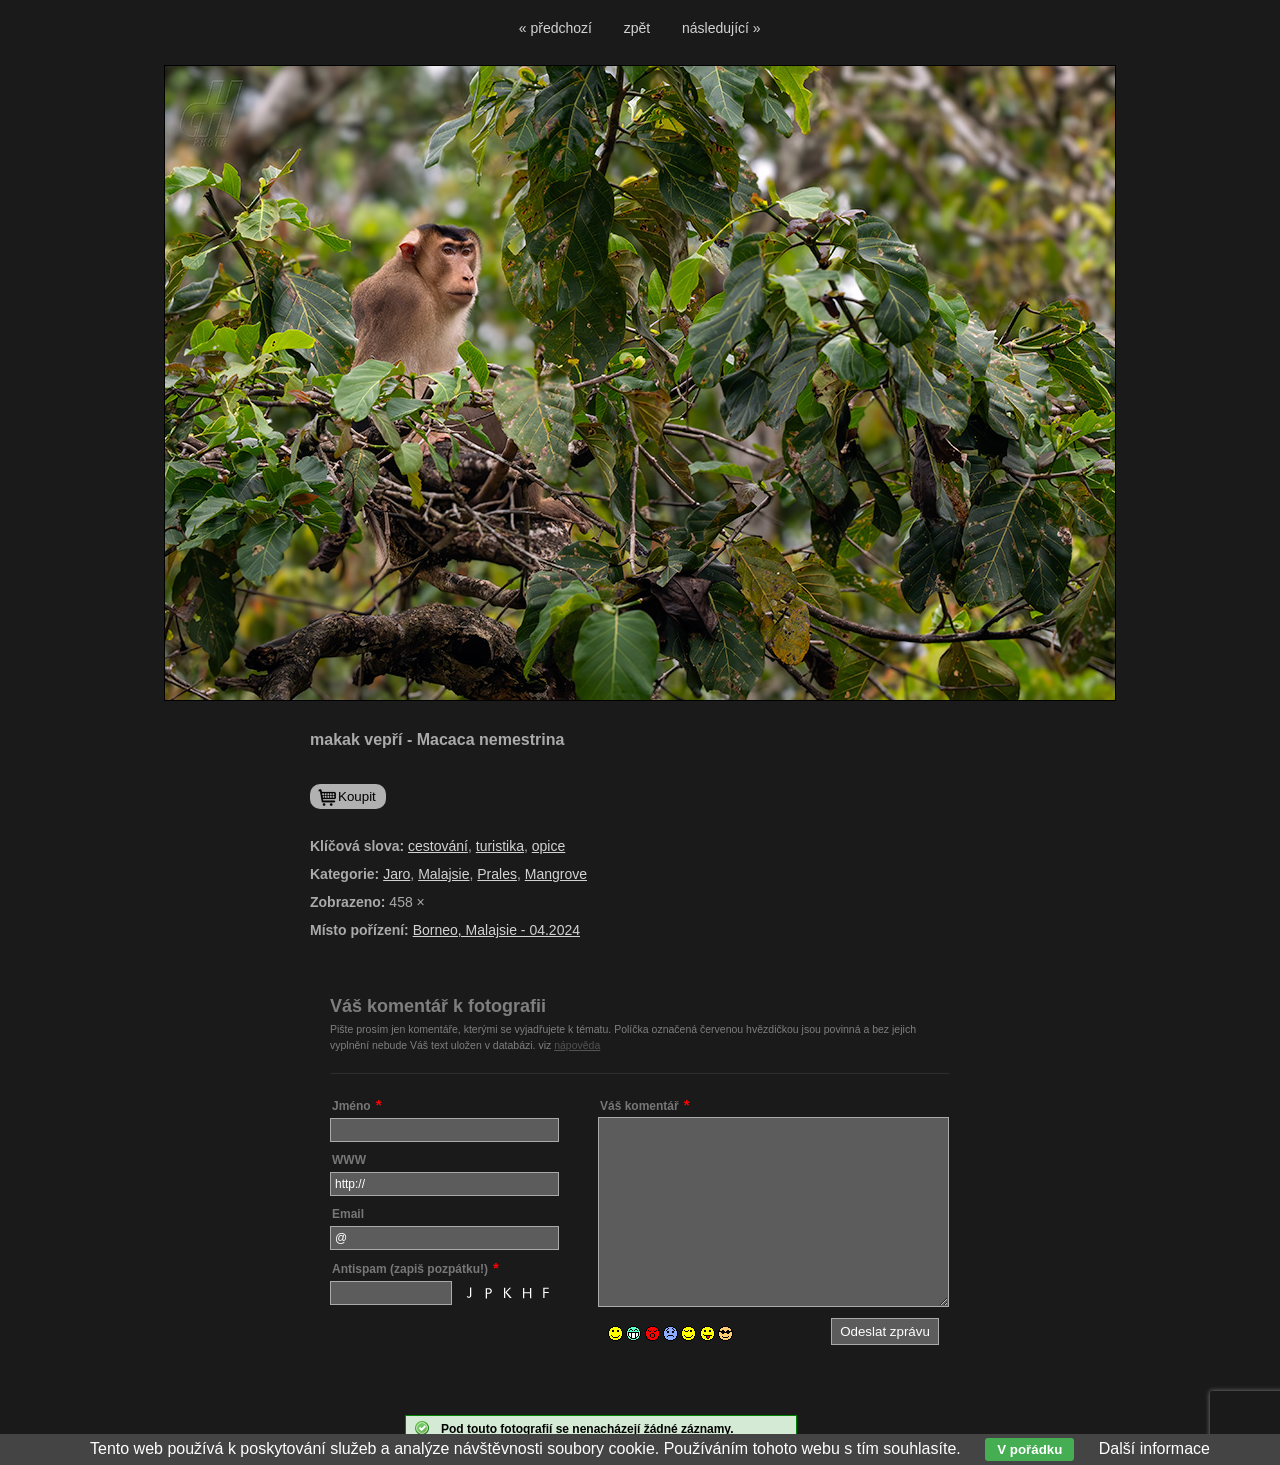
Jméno (351, 1106)
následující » (721, 28)
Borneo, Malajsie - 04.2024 (496, 930)
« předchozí (555, 28)
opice (548, 846)
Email (348, 1214)
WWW (349, 1160)
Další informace (1154, 1448)
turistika (500, 846)
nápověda (577, 1045)
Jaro (396, 874)
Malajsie (443, 874)
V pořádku (1029, 1449)
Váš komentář (639, 1106)
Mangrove (556, 874)
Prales (497, 874)
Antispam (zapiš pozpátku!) (410, 1269)
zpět (637, 28)
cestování (438, 846)
